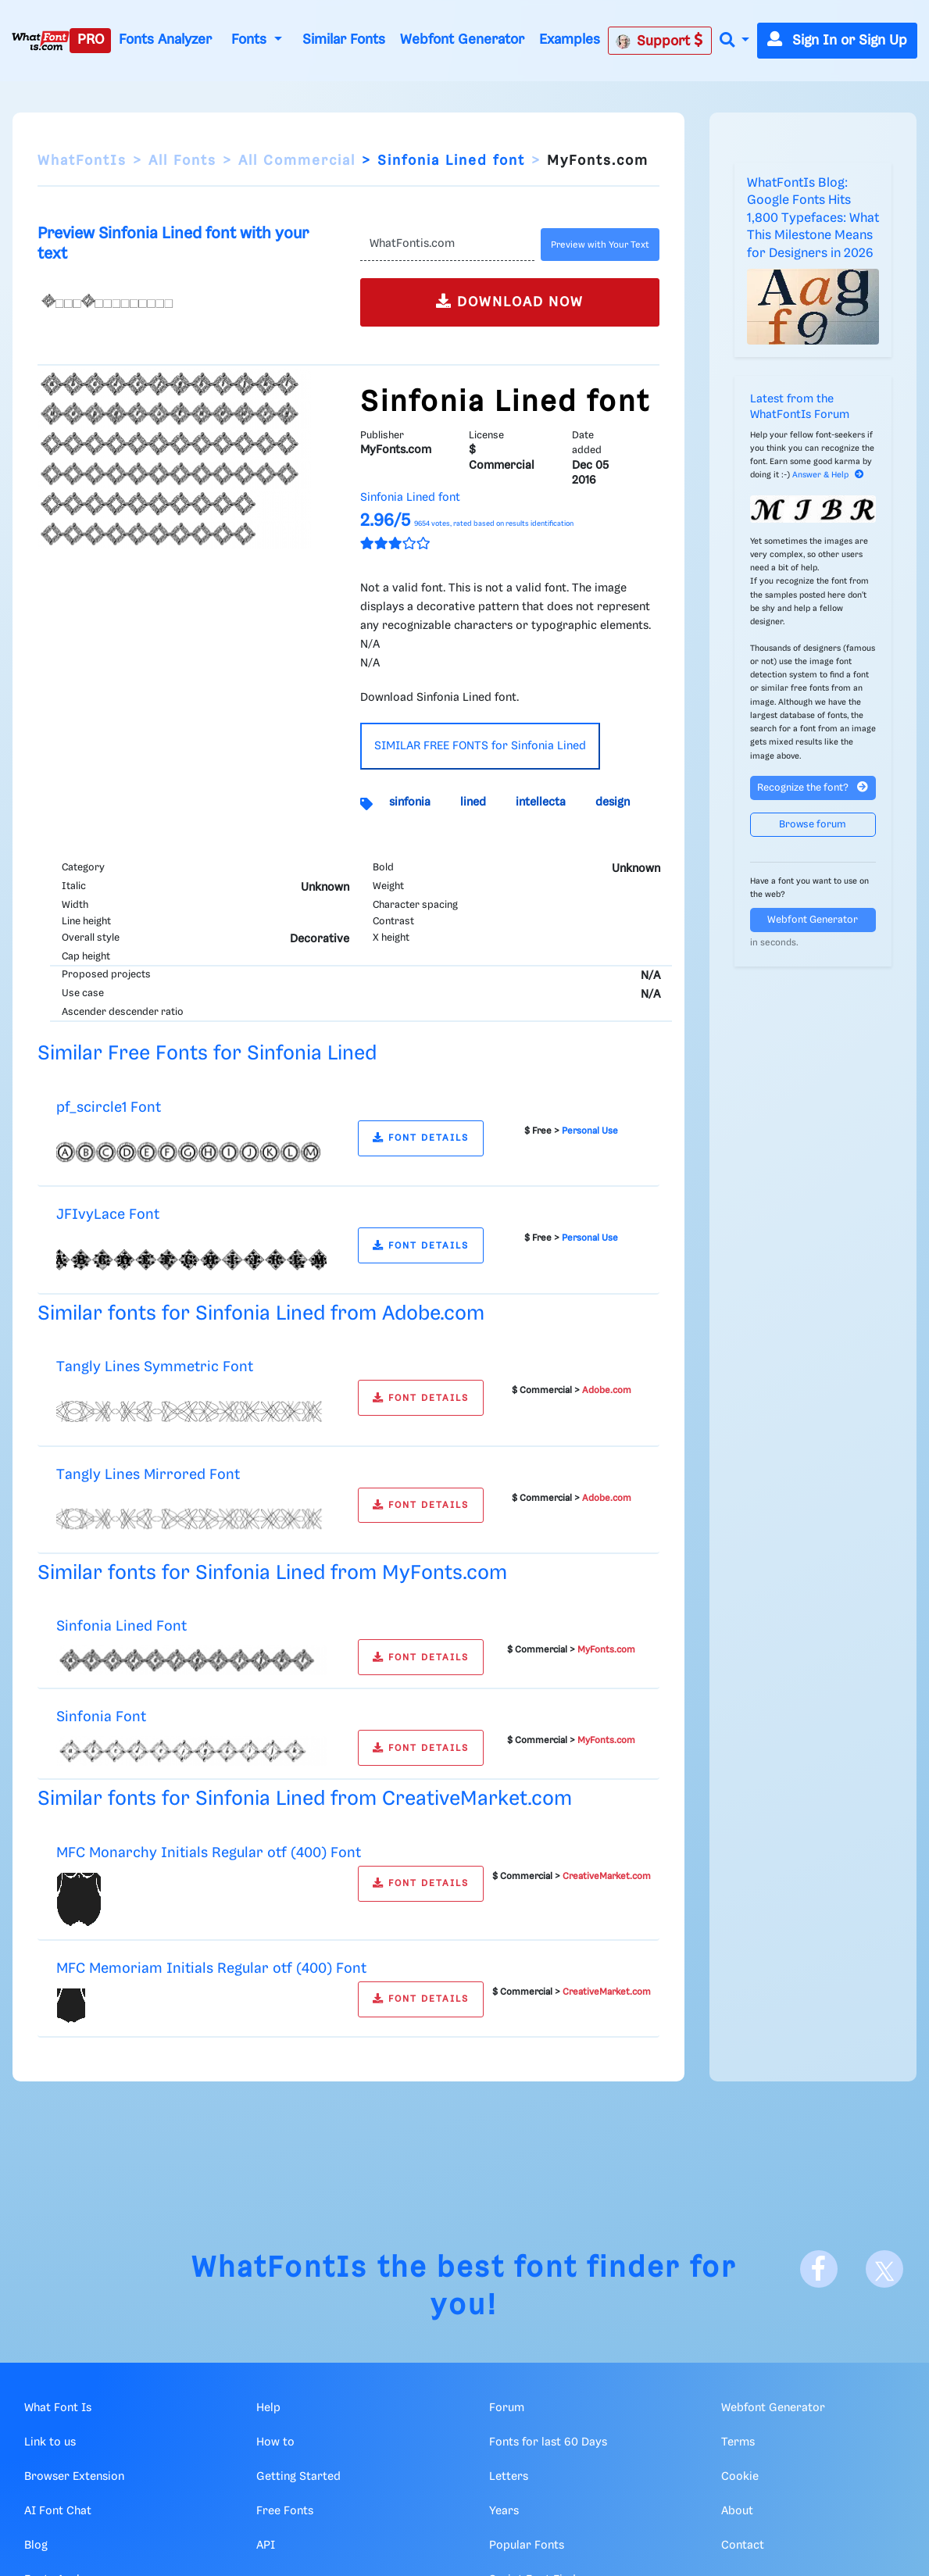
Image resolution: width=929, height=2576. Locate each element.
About (737, 2511)
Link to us (50, 2442)
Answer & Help (828, 475)
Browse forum (812, 825)
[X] (884, 2269)
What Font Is (57, 2408)
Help (268, 2408)
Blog (36, 2545)
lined (473, 802)
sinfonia (410, 802)
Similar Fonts (343, 40)
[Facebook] (819, 2269)
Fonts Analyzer (165, 40)
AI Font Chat (57, 2511)
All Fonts (182, 161)
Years (504, 2511)
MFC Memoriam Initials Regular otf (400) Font (211, 1968)
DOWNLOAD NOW (510, 301)
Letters (508, 2477)
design (612, 802)
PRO (90, 40)
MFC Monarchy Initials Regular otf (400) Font (208, 1852)
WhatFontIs (82, 161)
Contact (742, 2545)
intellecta (541, 802)
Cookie (740, 2477)
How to (275, 2442)
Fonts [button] (250, 40)
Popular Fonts (526, 2545)
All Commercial (297, 161)
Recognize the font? (812, 787)
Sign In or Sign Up (837, 41)
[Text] (447, 244)
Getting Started (298, 2477)
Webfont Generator (462, 40)
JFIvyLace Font (107, 1214)
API (265, 2545)
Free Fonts (284, 2511)
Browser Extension (74, 2477)
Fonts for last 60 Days (548, 2442)
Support (659, 40)
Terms (738, 2442)
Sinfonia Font (101, 1717)
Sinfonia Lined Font (121, 1626)
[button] (734, 41)
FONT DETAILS (421, 1138)
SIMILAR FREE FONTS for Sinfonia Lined (480, 746)
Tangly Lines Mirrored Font (148, 1474)
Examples (569, 40)
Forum (506, 2408)
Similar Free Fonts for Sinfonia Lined (207, 1053)
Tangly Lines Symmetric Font (154, 1366)
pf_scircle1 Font (108, 1107)
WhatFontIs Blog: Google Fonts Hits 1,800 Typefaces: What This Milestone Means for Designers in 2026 (813, 218)
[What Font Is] (41, 40)
